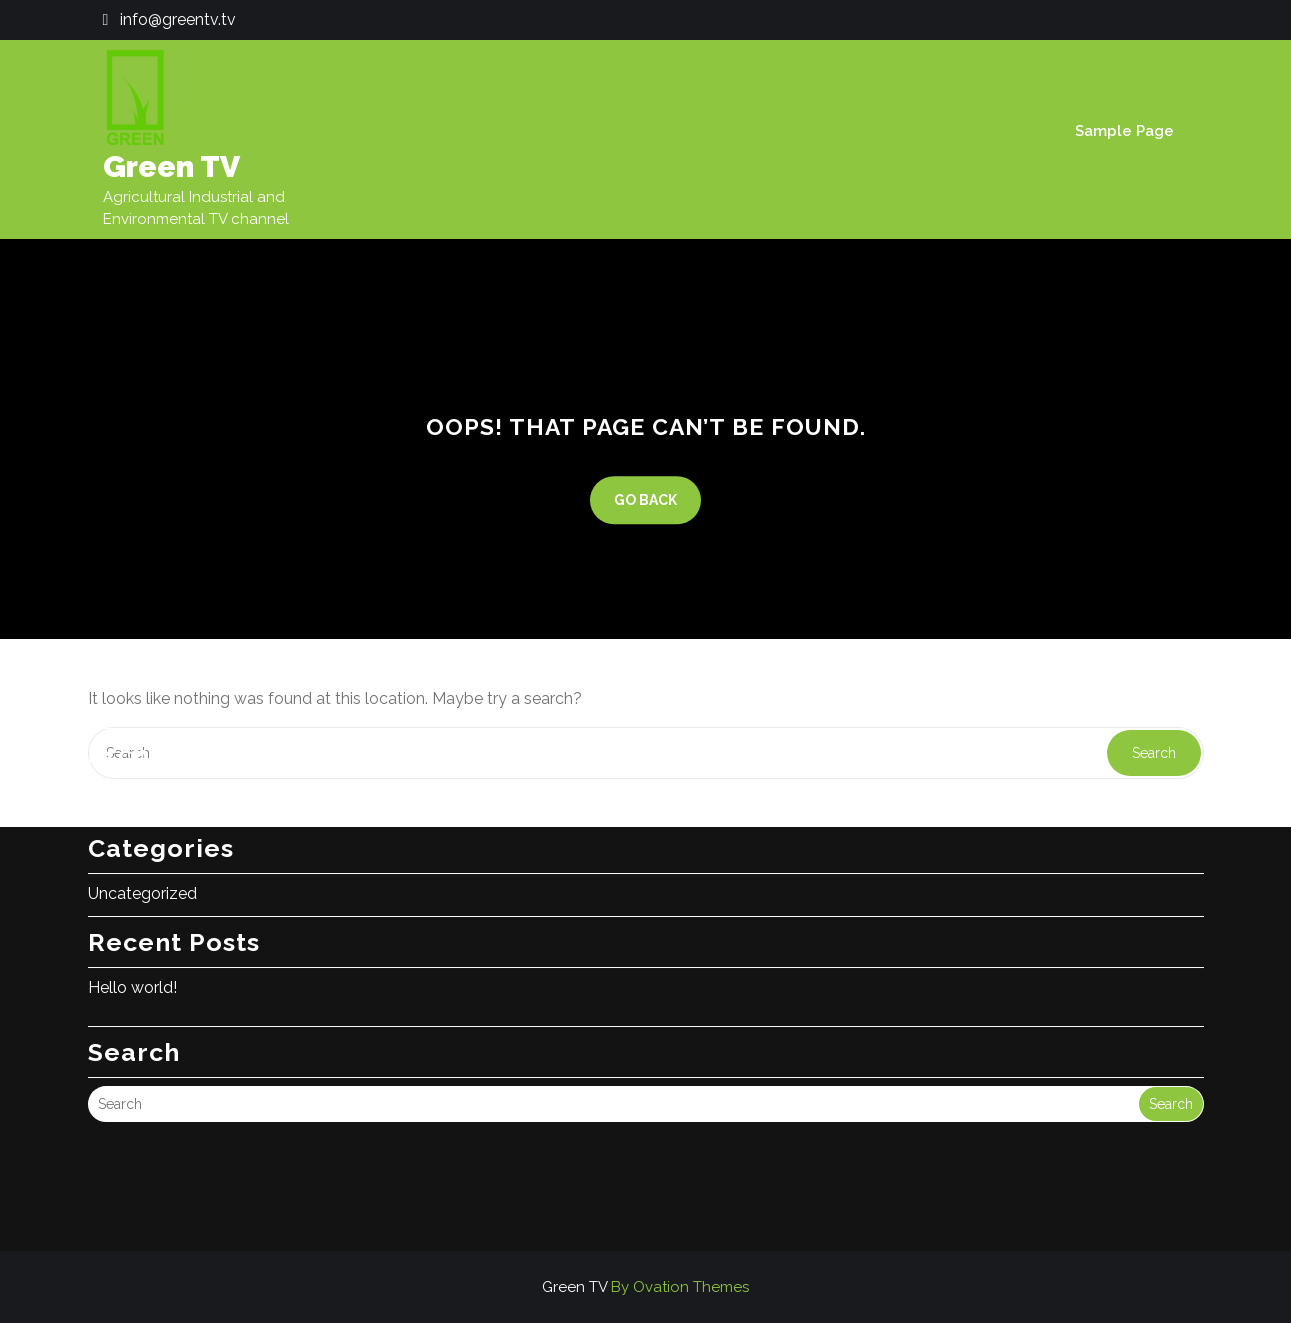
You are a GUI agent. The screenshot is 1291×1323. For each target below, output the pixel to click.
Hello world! (132, 922)
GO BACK (645, 500)
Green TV (171, 166)
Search (1171, 1039)
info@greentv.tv (178, 19)
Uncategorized (142, 828)
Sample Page (1124, 131)
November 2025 (148, 734)
